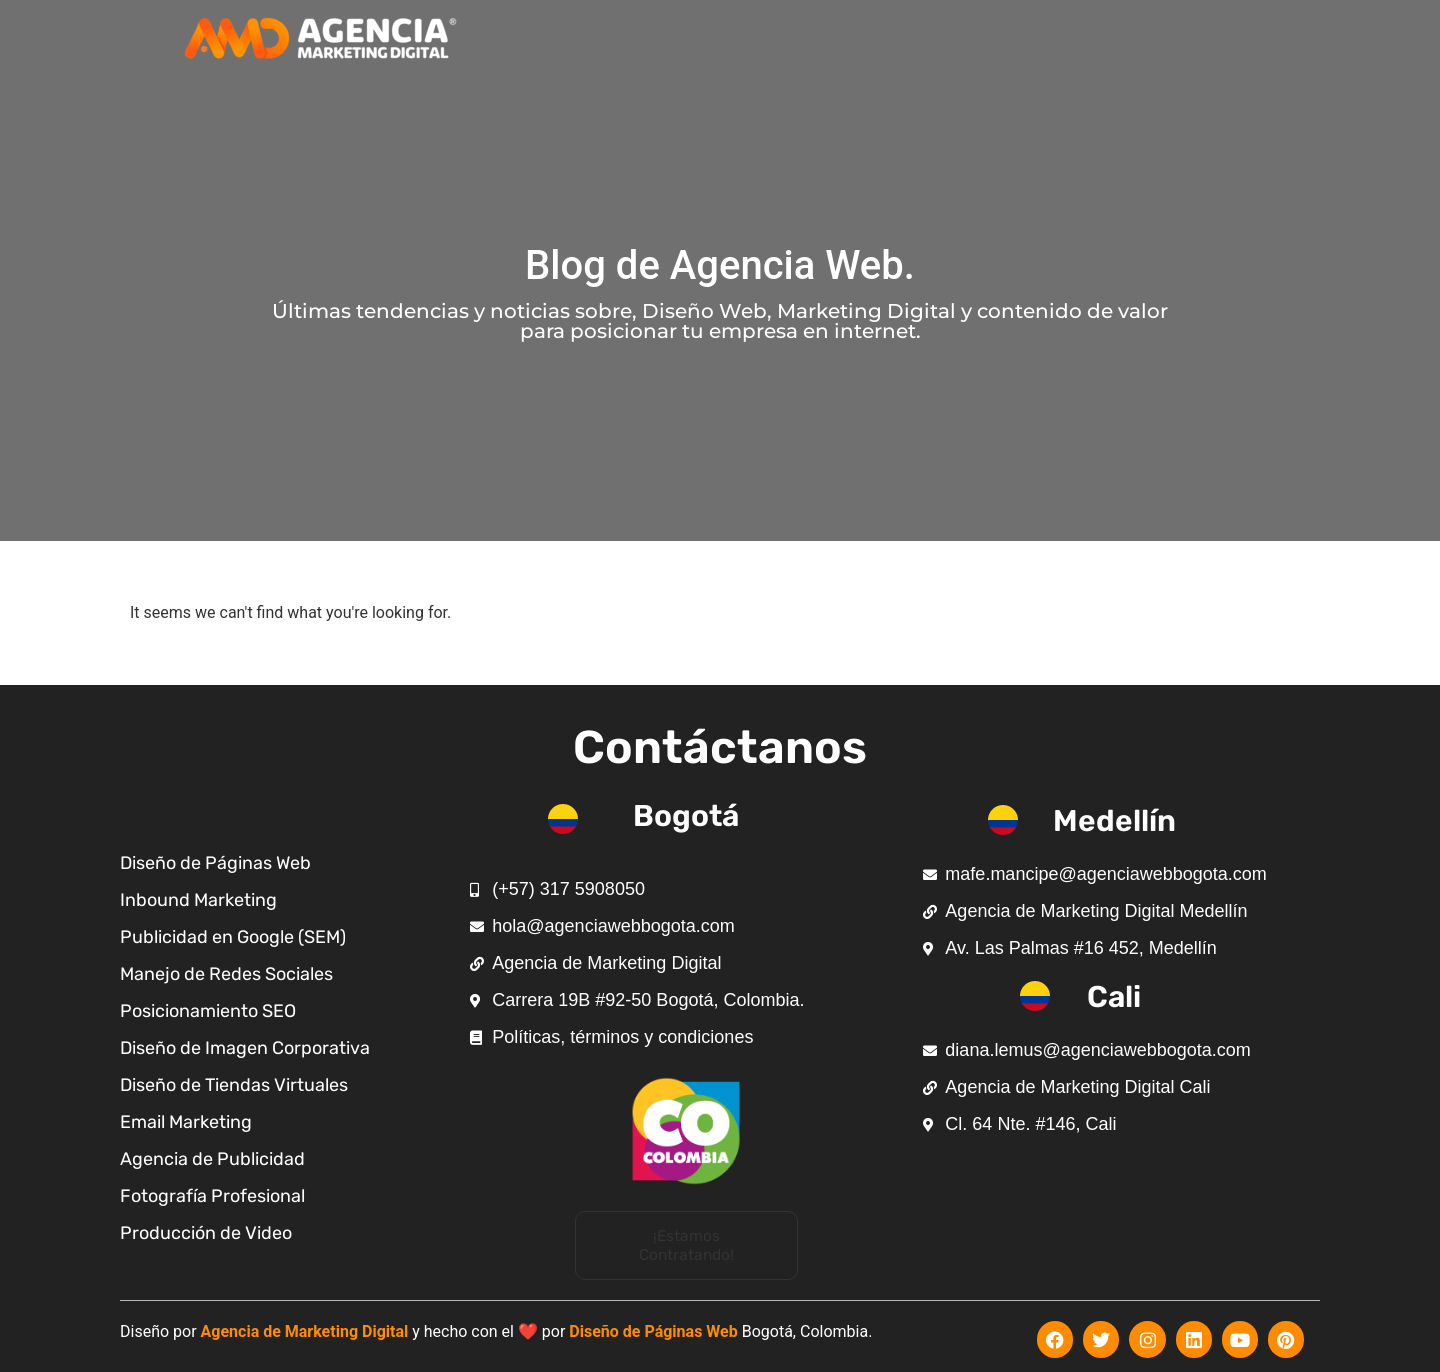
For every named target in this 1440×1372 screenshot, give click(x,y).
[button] (686, 1245)
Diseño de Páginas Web (653, 1328)
